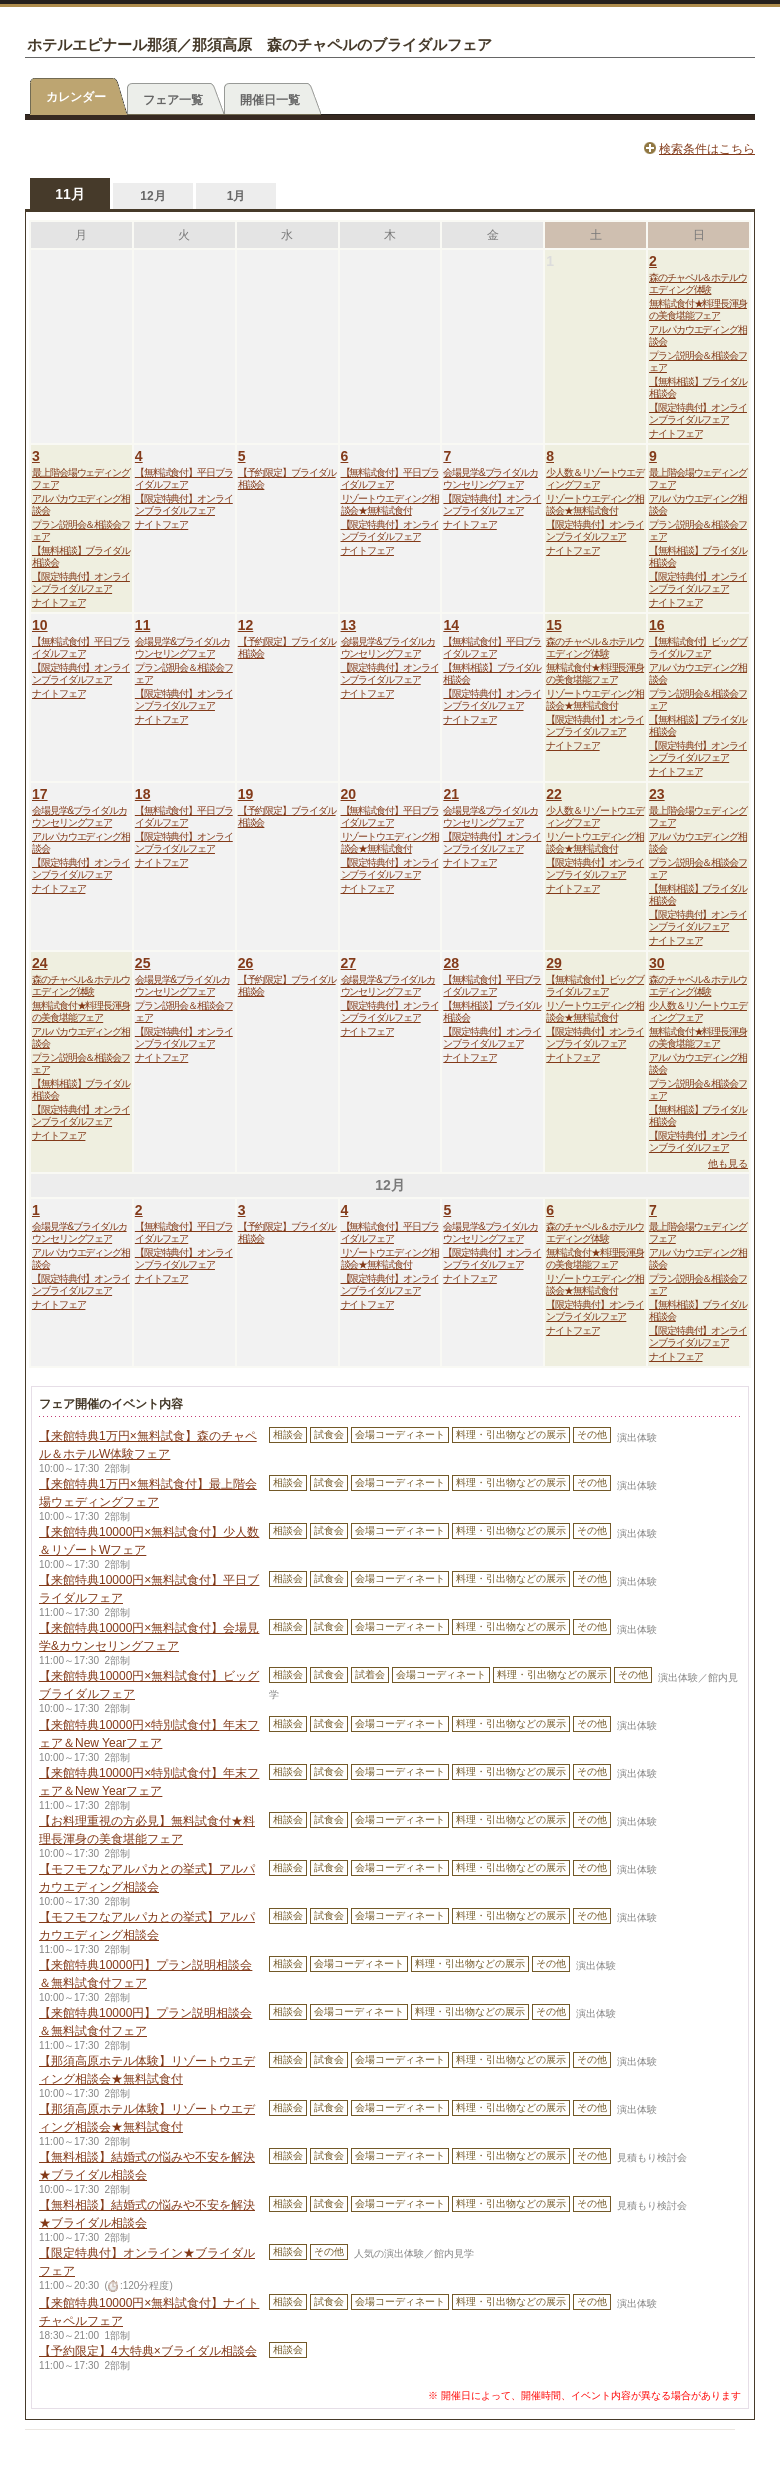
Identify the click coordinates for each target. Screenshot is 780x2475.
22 (554, 794)
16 (657, 625)
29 (554, 963)
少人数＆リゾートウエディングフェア (595, 478)
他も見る (728, 1163)
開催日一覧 (270, 100)
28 (451, 963)
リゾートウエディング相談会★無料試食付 (390, 504)
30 (657, 963)
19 (246, 794)
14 (451, 625)
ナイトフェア (675, 433)
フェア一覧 (173, 100)
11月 (70, 194)
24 (40, 963)
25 (143, 963)
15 (554, 625)
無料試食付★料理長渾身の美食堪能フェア (698, 309)
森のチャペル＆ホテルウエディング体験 (698, 283)
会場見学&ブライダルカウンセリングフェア (490, 478)
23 (657, 794)
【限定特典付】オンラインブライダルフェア (698, 413)
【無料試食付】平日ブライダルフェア (184, 478)
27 (349, 963)
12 (246, 625)
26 (246, 963)
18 (143, 794)
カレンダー (76, 97)
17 (40, 794)
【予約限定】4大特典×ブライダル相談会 (148, 2351)
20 (349, 794)
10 (40, 625)
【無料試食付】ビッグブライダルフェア (698, 647)
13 (349, 625)
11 (143, 625)
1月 (236, 196)
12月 (152, 196)
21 (451, 794)
